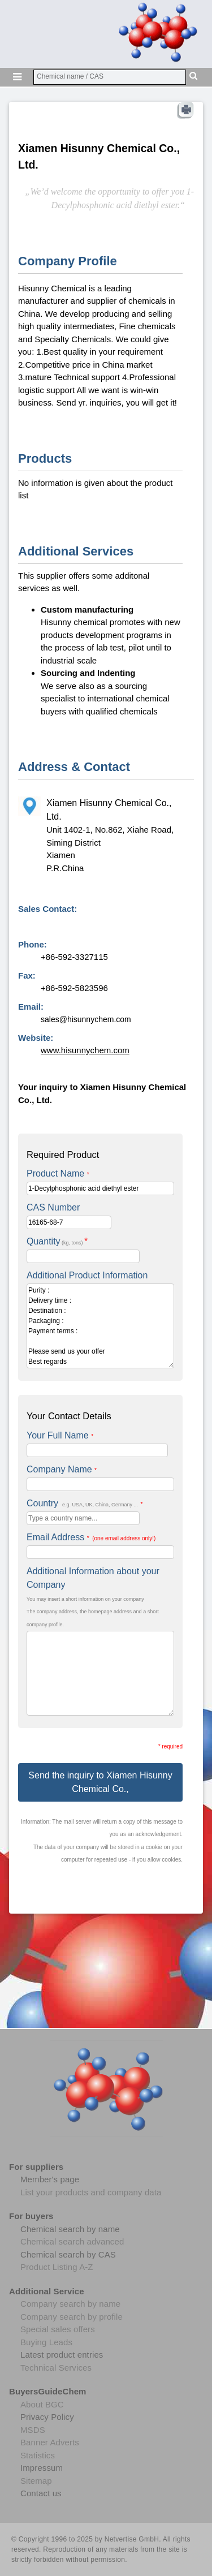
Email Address (91, 1537)
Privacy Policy (47, 2417)
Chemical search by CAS (68, 2254)
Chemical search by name (70, 2229)
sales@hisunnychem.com (86, 1019)
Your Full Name (60, 1435)
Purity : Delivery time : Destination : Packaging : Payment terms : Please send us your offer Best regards (100, 1325)
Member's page (49, 2179)
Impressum (41, 2467)
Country (84, 1503)
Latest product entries (61, 2354)
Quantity (57, 1241)
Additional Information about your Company (93, 1577)
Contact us (41, 2493)
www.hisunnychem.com (85, 1050)
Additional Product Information (87, 1275)
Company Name (62, 1469)
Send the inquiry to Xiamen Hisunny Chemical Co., (100, 1782)
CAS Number (53, 1207)
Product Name (58, 1173)
